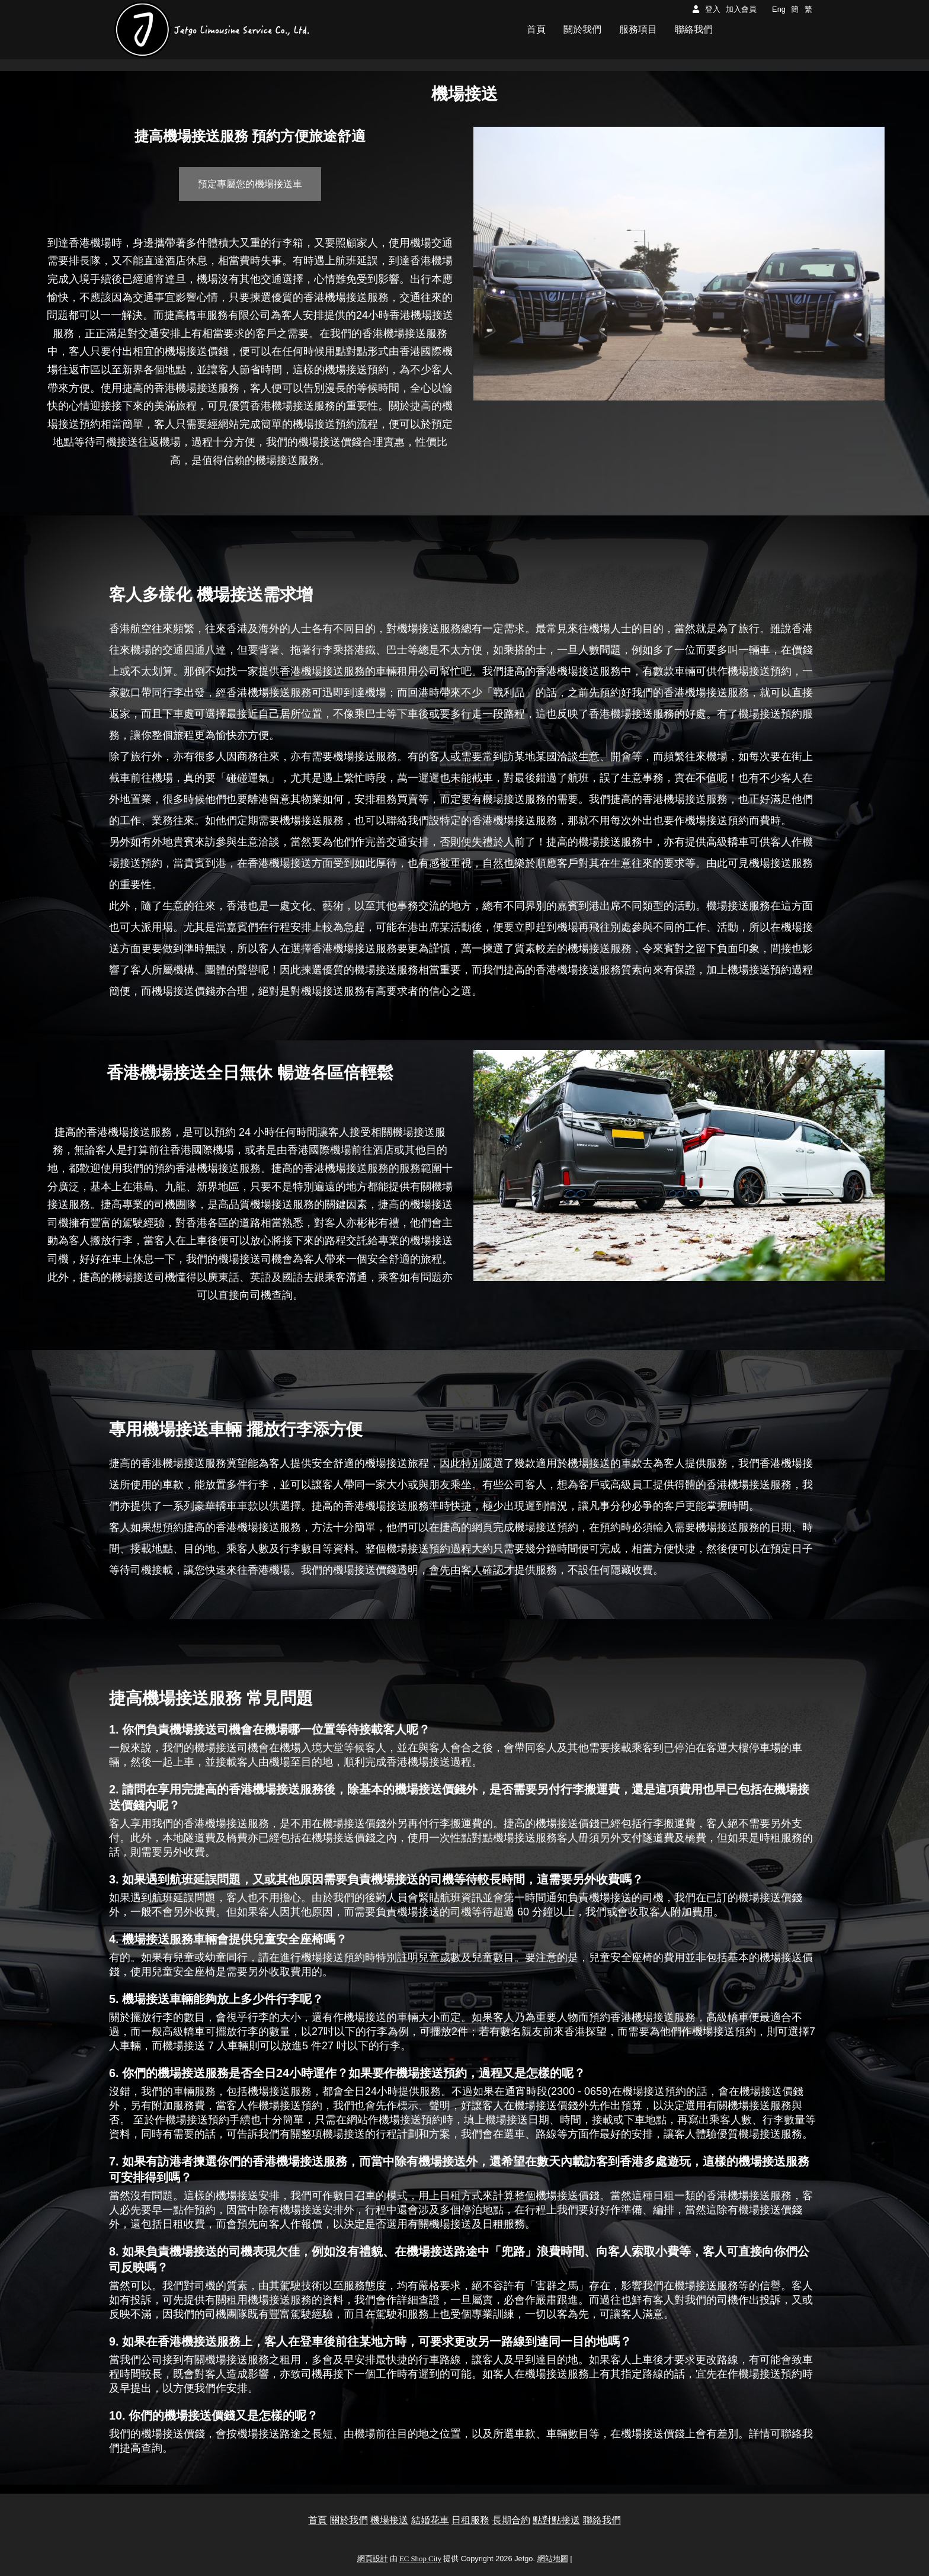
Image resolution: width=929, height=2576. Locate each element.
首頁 (317, 2520)
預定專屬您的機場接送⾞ (250, 184)
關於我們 (349, 2520)
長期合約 (511, 2520)
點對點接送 (556, 2520)
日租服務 (470, 2520)
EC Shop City (420, 2559)
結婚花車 (430, 2520)
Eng (779, 9)
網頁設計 (372, 2559)
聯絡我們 (602, 2520)
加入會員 (741, 9)
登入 (712, 9)
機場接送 (389, 2520)
